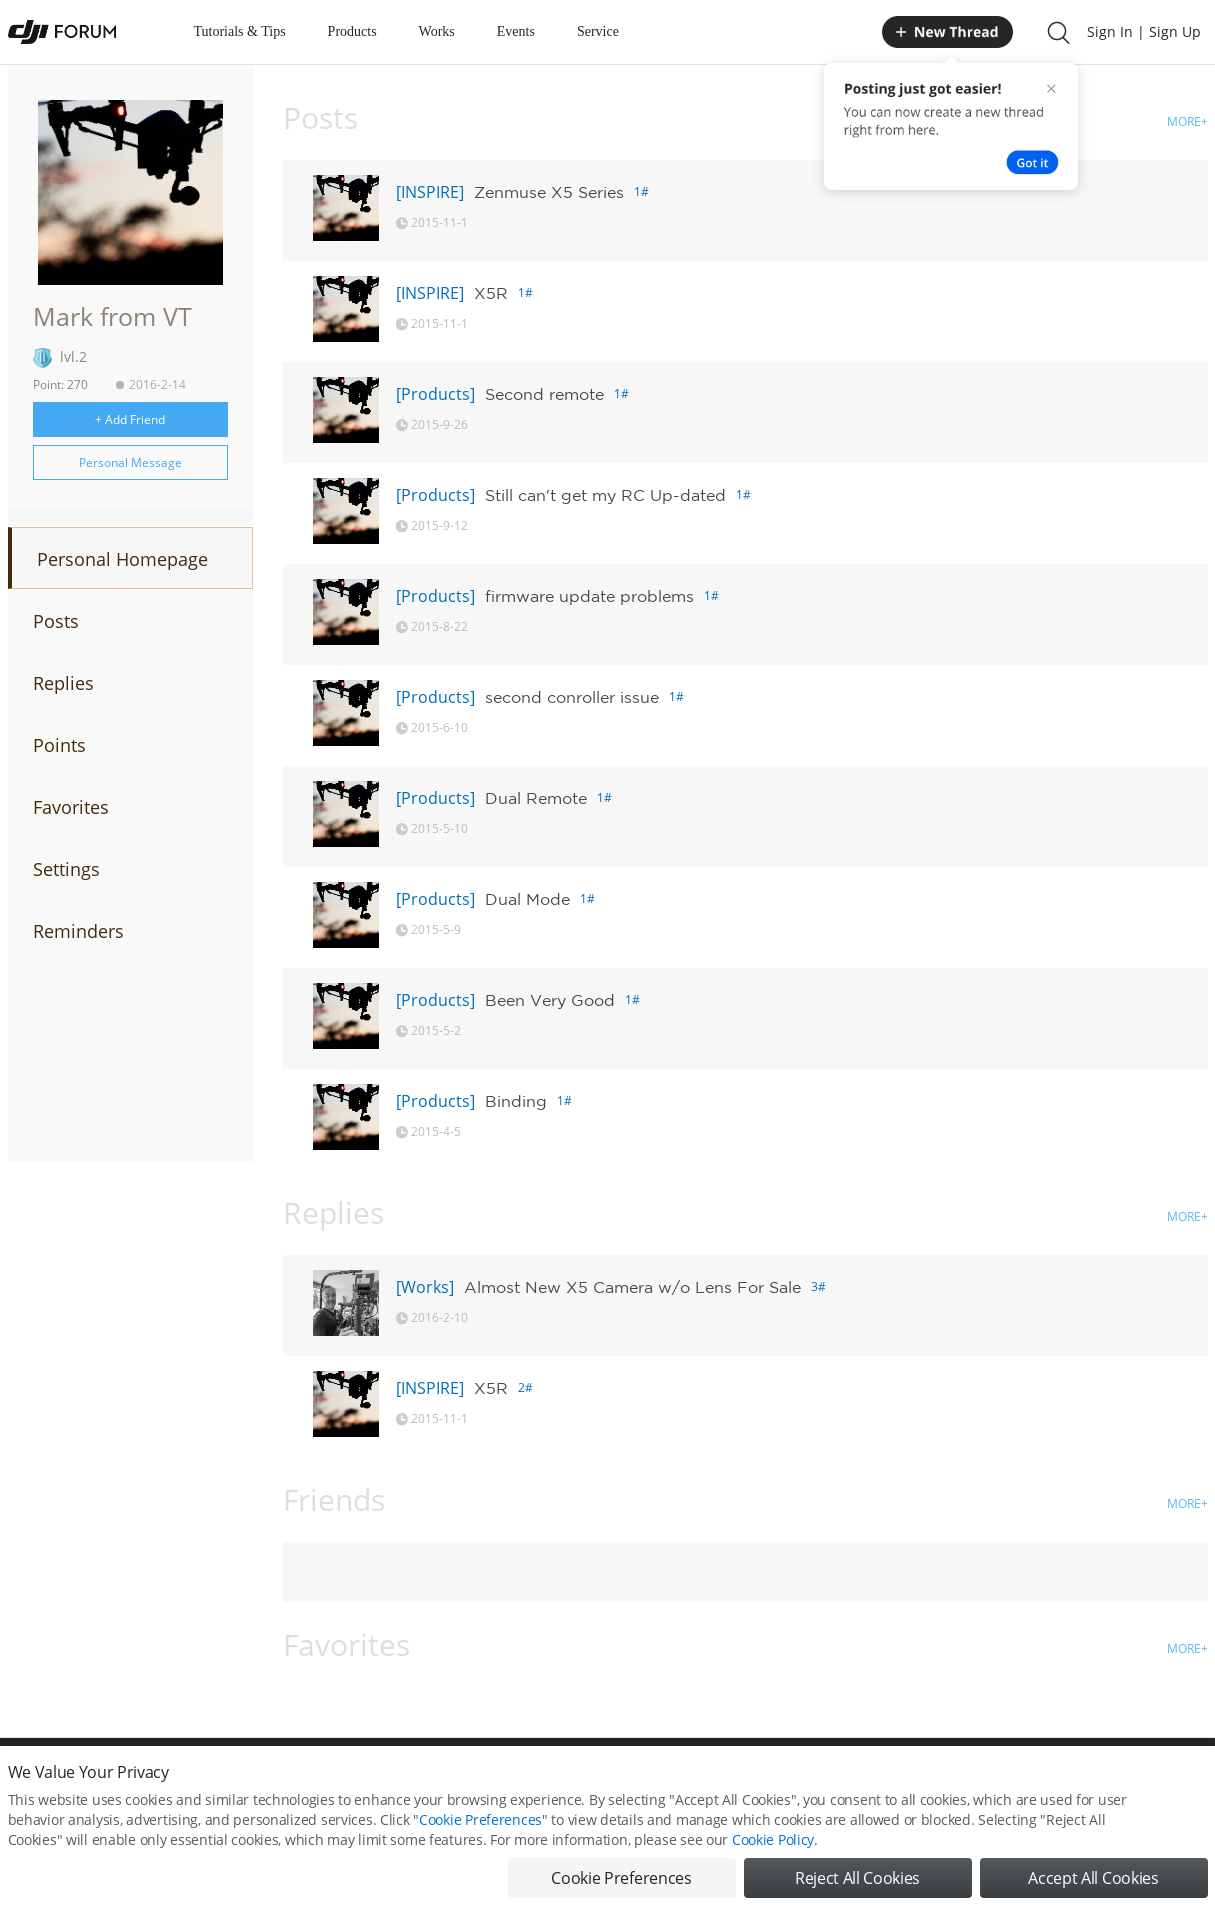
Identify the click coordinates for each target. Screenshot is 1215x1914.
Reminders (78, 931)
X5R (491, 293)
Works (437, 31)
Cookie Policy (773, 1848)
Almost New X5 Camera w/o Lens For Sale (632, 1287)
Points (59, 745)
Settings (66, 869)
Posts (56, 621)
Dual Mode (527, 899)
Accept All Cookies (1093, 1887)
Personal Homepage (122, 559)
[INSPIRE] (430, 192)
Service (598, 31)
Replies (63, 683)
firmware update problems (589, 596)
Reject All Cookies (857, 1887)
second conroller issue (572, 697)
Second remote (544, 394)
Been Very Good (550, 1000)
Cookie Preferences (480, 1828)
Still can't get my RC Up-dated (605, 495)
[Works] (425, 1287)
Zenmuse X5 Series (549, 192)
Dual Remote (536, 798)
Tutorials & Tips (240, 31)
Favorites (71, 807)
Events (516, 31)
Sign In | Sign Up (1144, 31)
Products (352, 31)
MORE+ (1187, 121)
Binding (516, 1101)
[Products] (435, 394)
